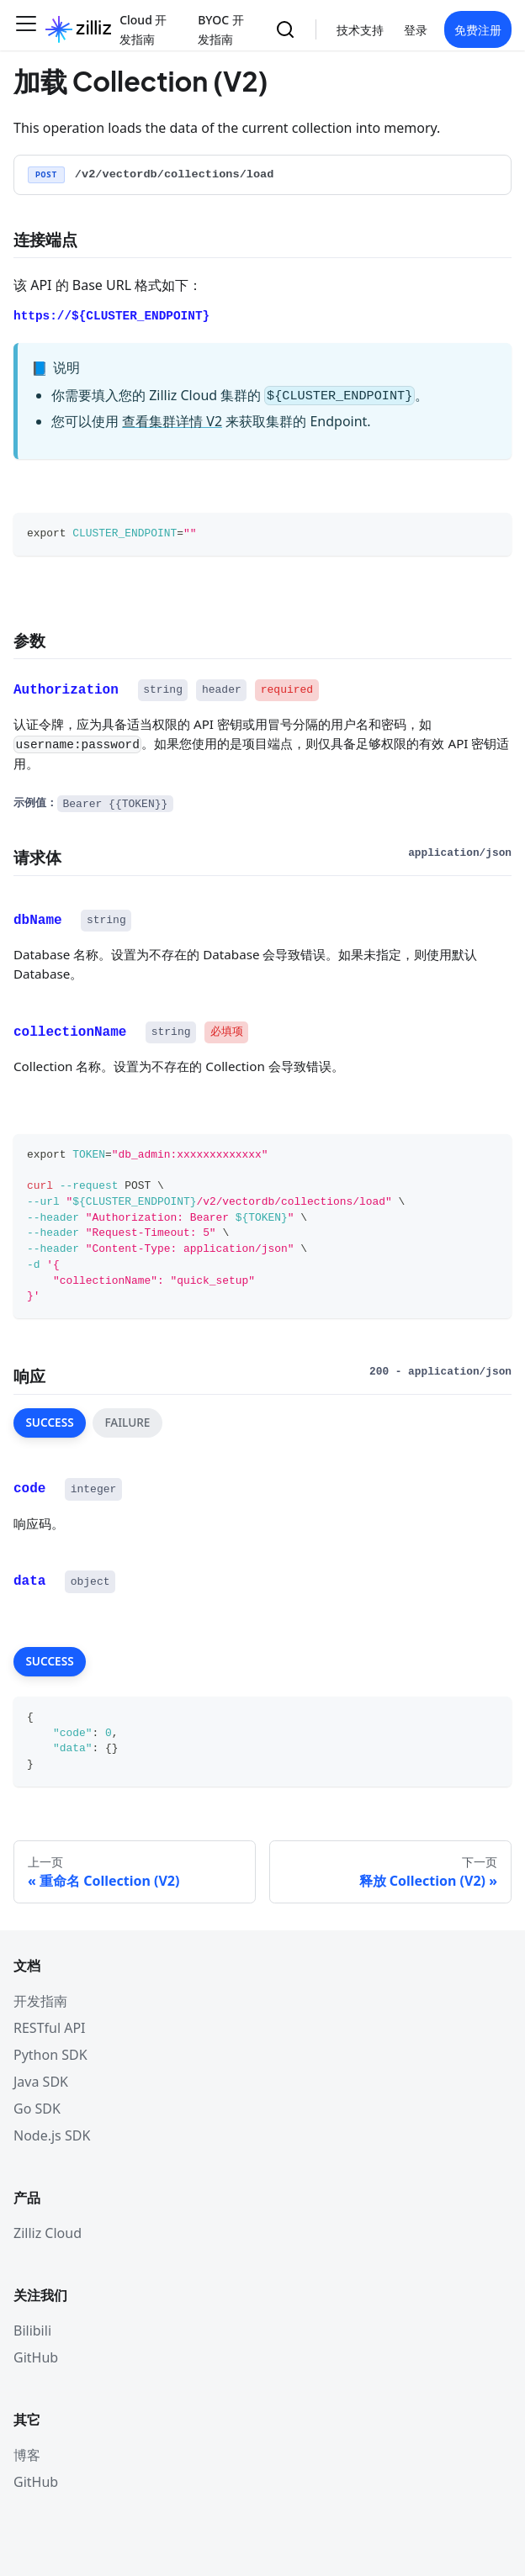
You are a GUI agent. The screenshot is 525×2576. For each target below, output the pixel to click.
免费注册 (477, 30)
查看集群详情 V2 (172, 421)
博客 (26, 2455)
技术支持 (360, 30)
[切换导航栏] (26, 29)
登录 (415, 30)
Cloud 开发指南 (143, 29)
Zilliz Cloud (47, 2233)
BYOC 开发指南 (221, 29)
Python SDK (50, 2054)
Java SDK (40, 2081)
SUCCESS (49, 1422)
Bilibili (32, 2330)
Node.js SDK (51, 2135)
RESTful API (49, 2028)
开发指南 (40, 2001)
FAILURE (127, 1422)
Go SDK (37, 2108)
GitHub (35, 2357)
